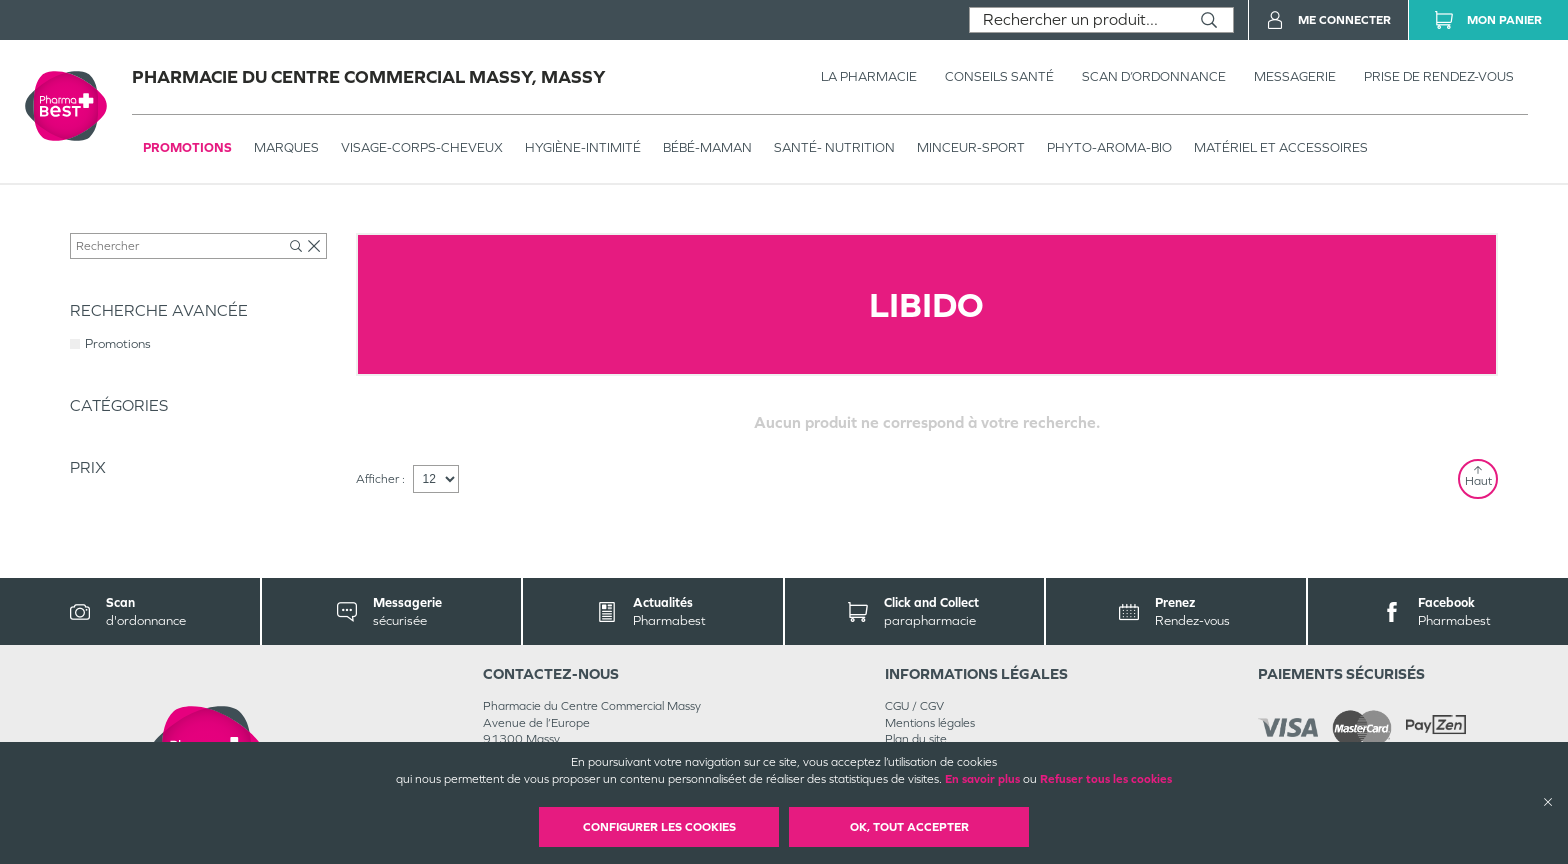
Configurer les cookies (659, 827)
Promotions (187, 147)
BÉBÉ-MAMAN (707, 147)
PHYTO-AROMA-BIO (1109, 147)
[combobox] (1077, 20)
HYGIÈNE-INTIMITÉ (583, 147)
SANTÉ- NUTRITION (834, 147)
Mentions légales (930, 723)
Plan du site (916, 739)
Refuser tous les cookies (1106, 779)
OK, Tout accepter (909, 827)
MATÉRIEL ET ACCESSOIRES (1281, 147)
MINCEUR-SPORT (971, 147)
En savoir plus (982, 779)
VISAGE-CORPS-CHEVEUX (422, 147)
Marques (286, 147)
